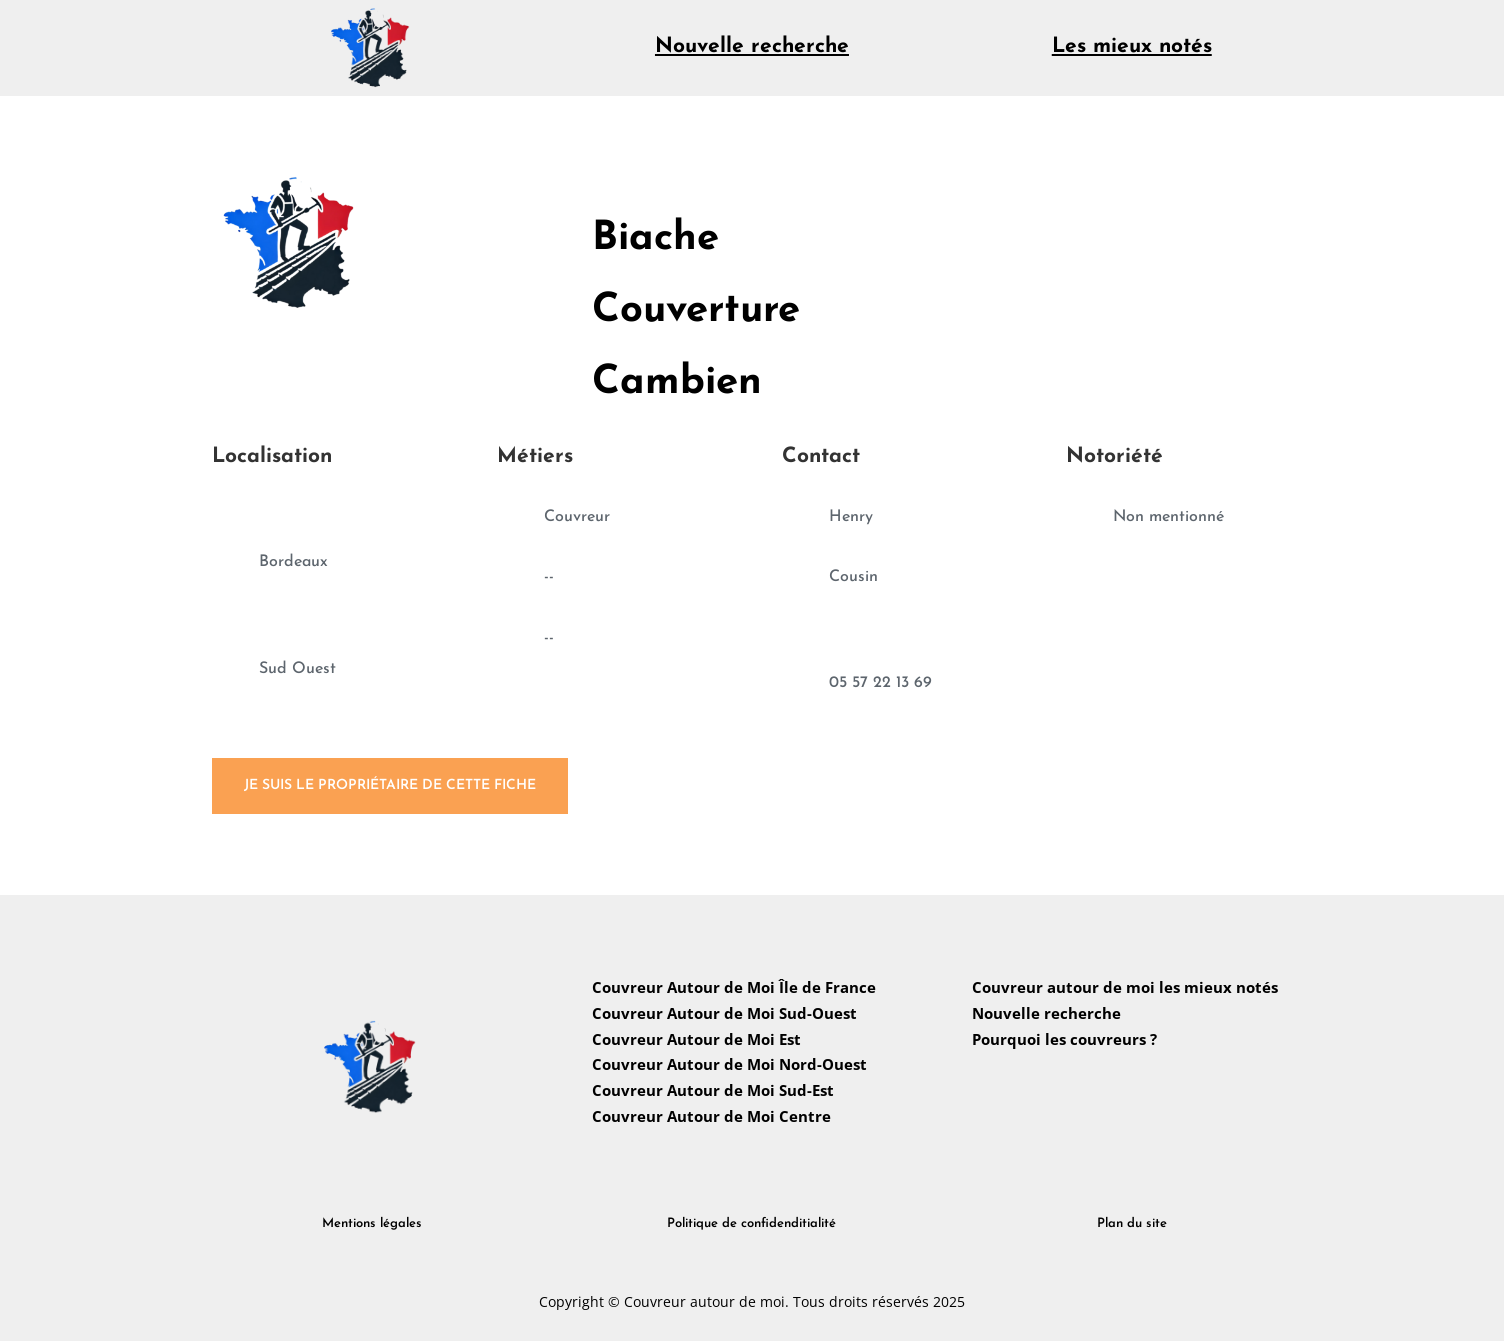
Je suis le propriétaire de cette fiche (390, 785)
